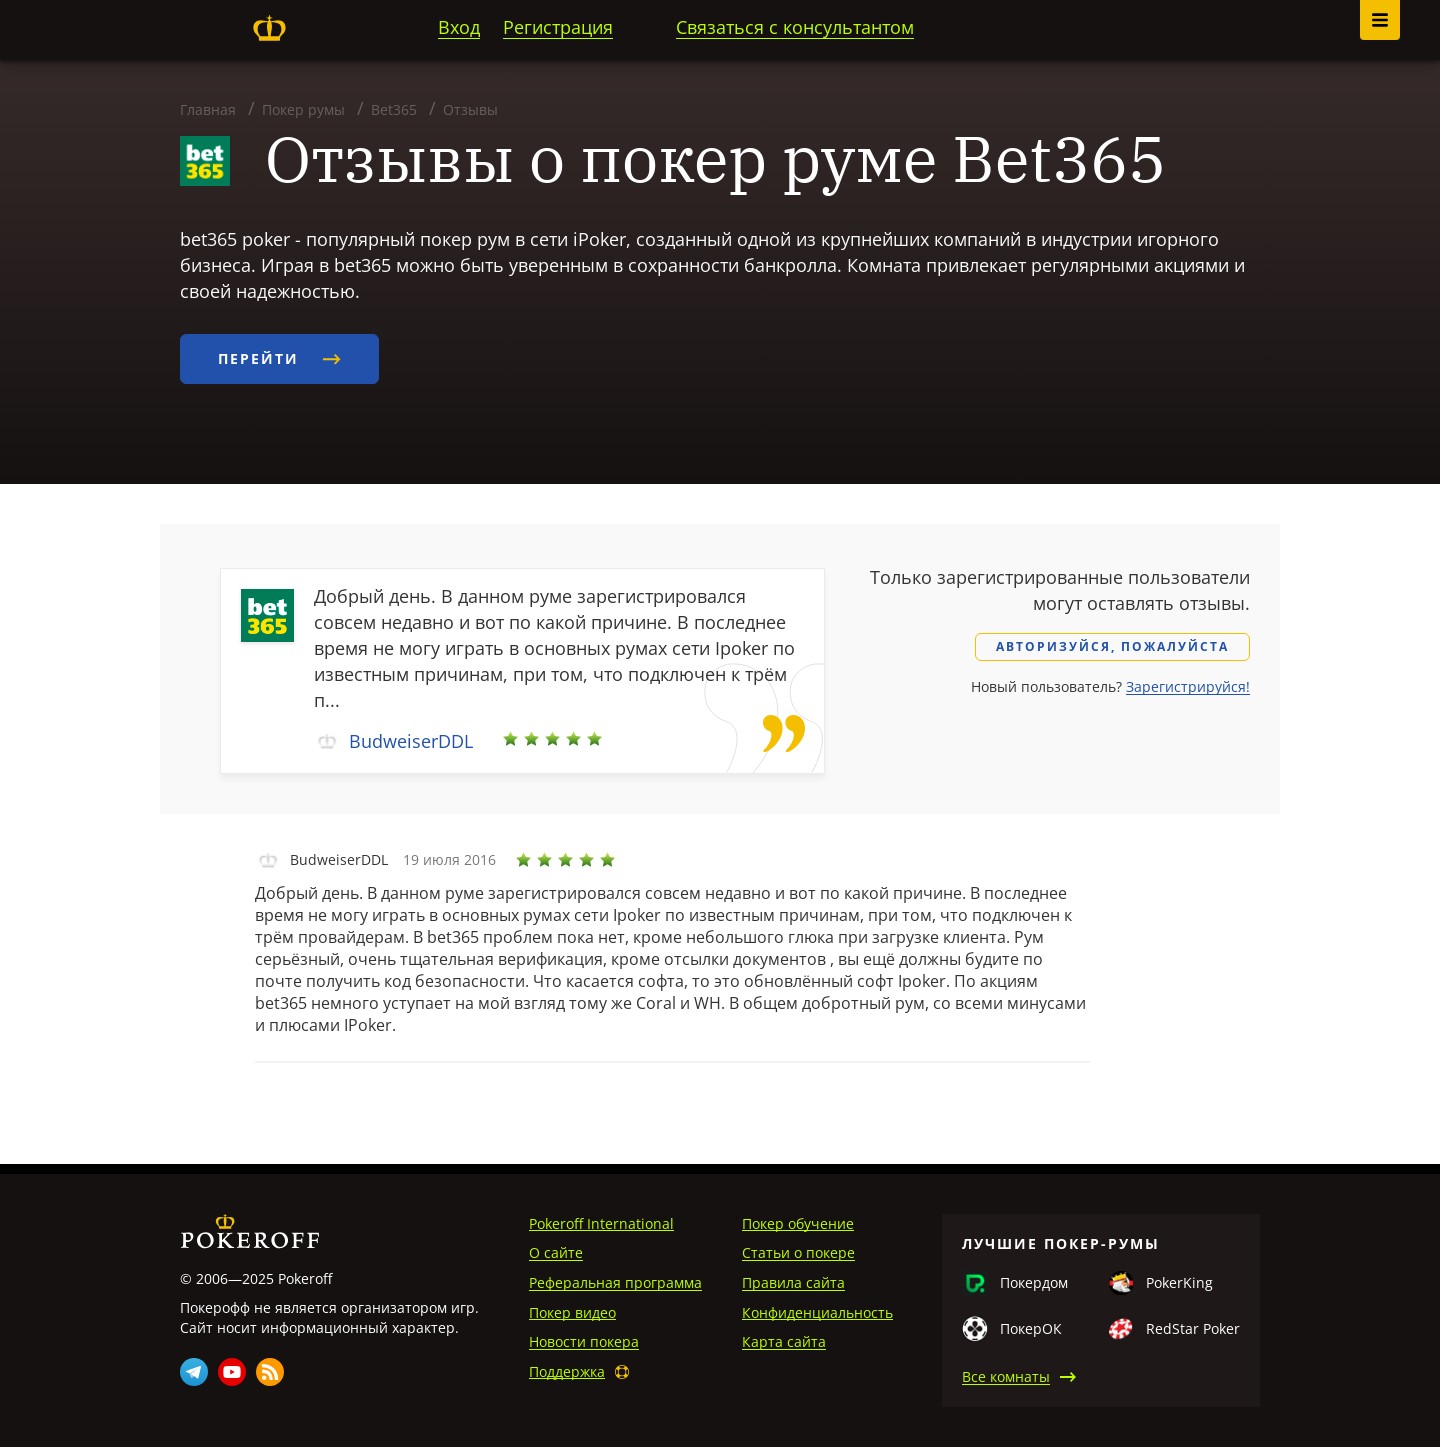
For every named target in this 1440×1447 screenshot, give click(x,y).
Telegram (194, 1372)
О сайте (556, 1252)
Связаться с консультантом (795, 27)
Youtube (232, 1372)
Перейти (279, 358)
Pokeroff (269, 28)
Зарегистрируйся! (1188, 686)
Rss (270, 1372)
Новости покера (584, 1341)
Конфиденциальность (817, 1312)
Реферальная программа (615, 1282)
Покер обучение (798, 1223)
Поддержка (567, 1371)
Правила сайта (793, 1282)
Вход (459, 27)
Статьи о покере (798, 1252)
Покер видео (572, 1312)
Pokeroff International (601, 1223)
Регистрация (558, 27)
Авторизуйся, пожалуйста (1112, 646)
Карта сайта (784, 1341)
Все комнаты (1006, 1376)
